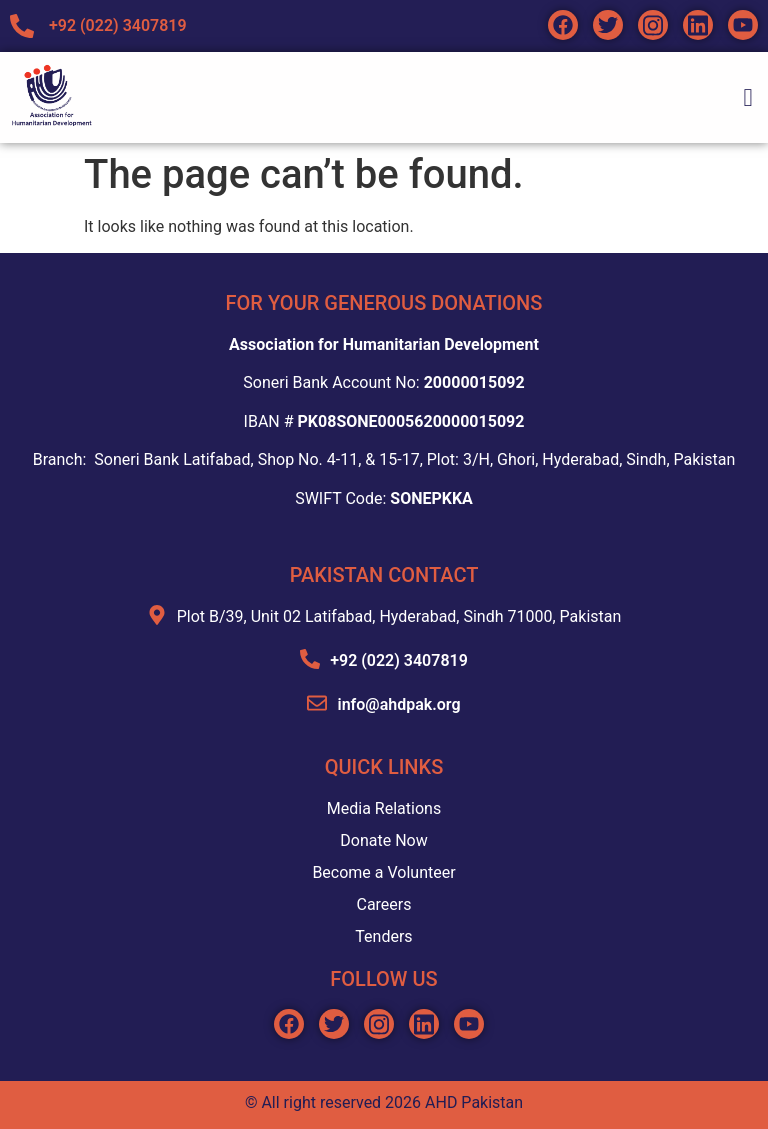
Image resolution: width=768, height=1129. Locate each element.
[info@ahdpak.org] (317, 703)
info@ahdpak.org (398, 704)
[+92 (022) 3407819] (310, 659)
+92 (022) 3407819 (399, 660)
